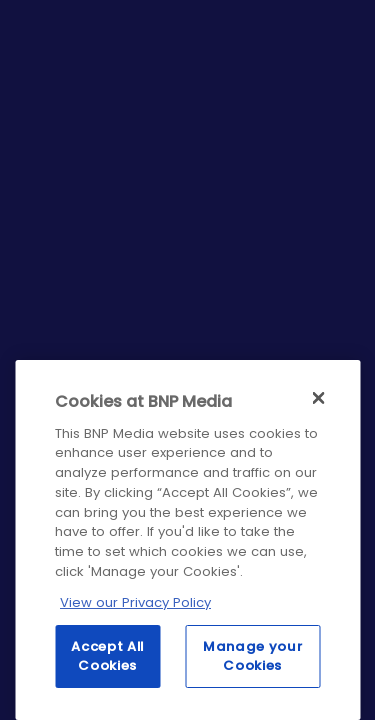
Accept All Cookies (107, 655)
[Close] (318, 398)
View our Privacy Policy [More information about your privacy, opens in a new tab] (135, 602)
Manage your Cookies (252, 655)
